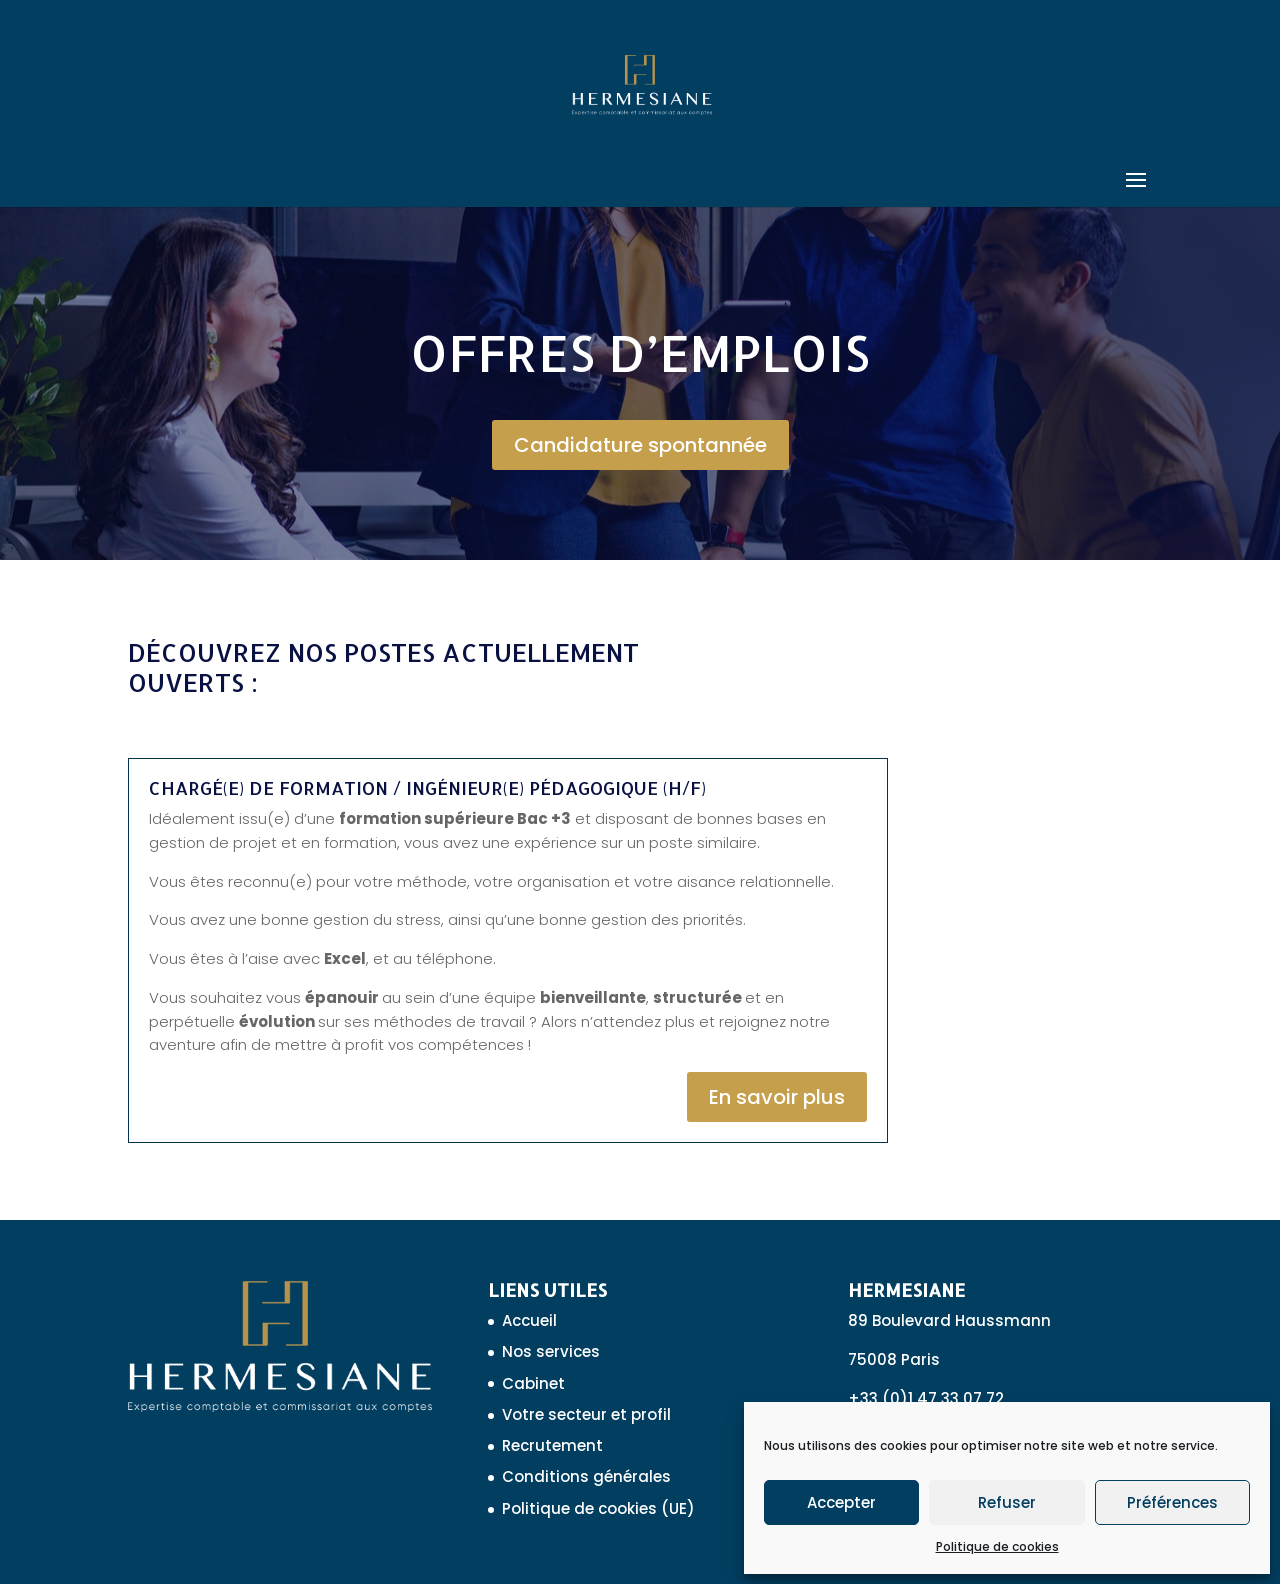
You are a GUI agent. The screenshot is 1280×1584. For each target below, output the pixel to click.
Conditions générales (586, 1476)
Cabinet (533, 1383)
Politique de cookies (997, 1546)
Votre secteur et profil (586, 1414)
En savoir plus (777, 1097)
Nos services (551, 1351)
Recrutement (552, 1445)
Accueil (529, 1320)
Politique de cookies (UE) (598, 1508)
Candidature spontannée (640, 445)
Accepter (841, 1502)
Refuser (1007, 1502)
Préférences (1172, 1502)
